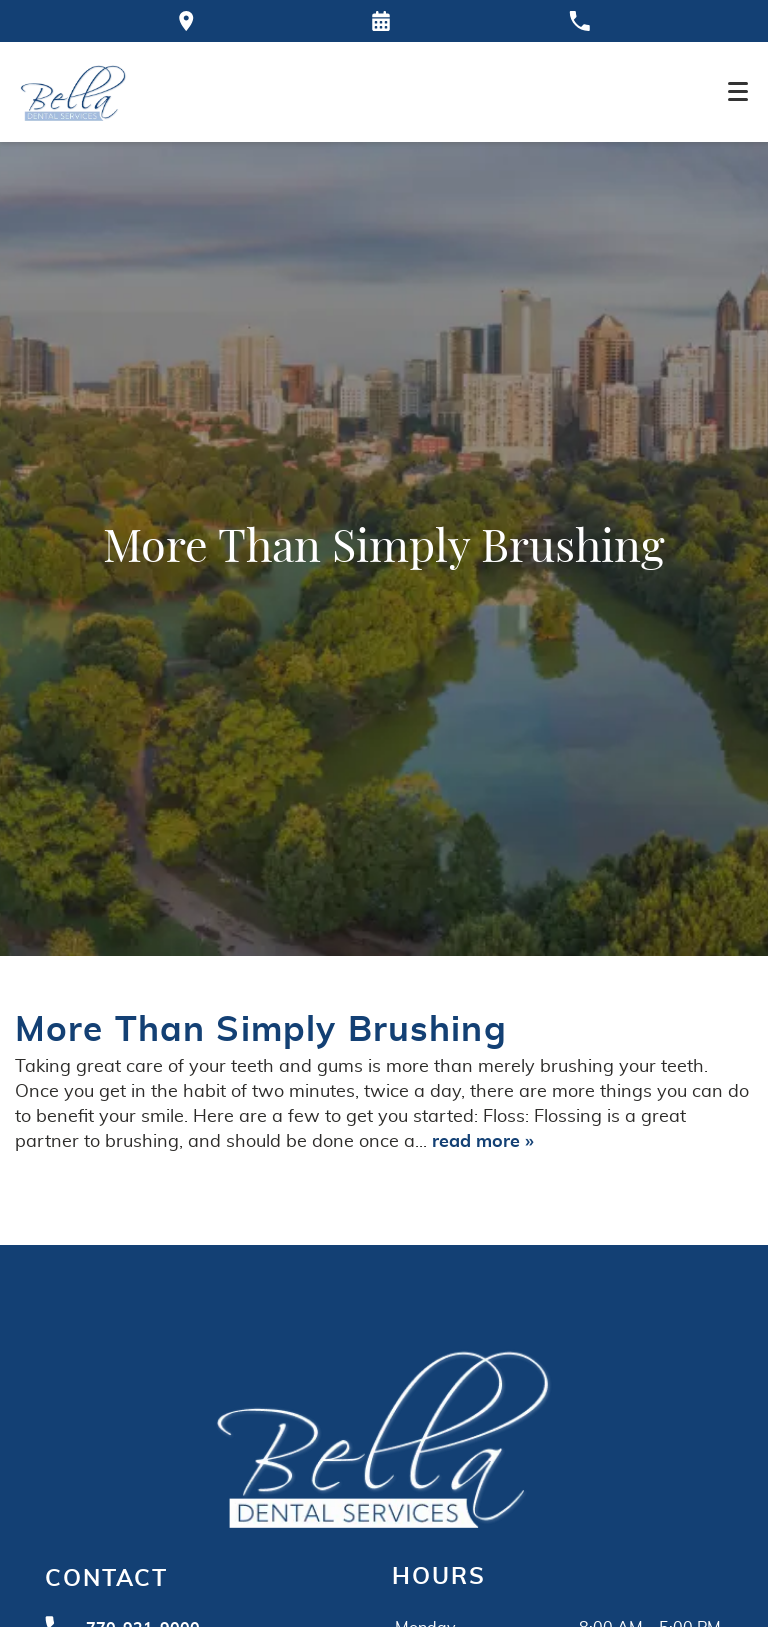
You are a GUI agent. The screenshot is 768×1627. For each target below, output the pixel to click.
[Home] (73, 92)
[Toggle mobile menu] (738, 91)
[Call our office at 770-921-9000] (579, 21)
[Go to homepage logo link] (384, 1435)
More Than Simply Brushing (261, 1030)
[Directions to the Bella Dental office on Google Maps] (186, 21)
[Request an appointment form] (381, 21)
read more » (483, 1142)
